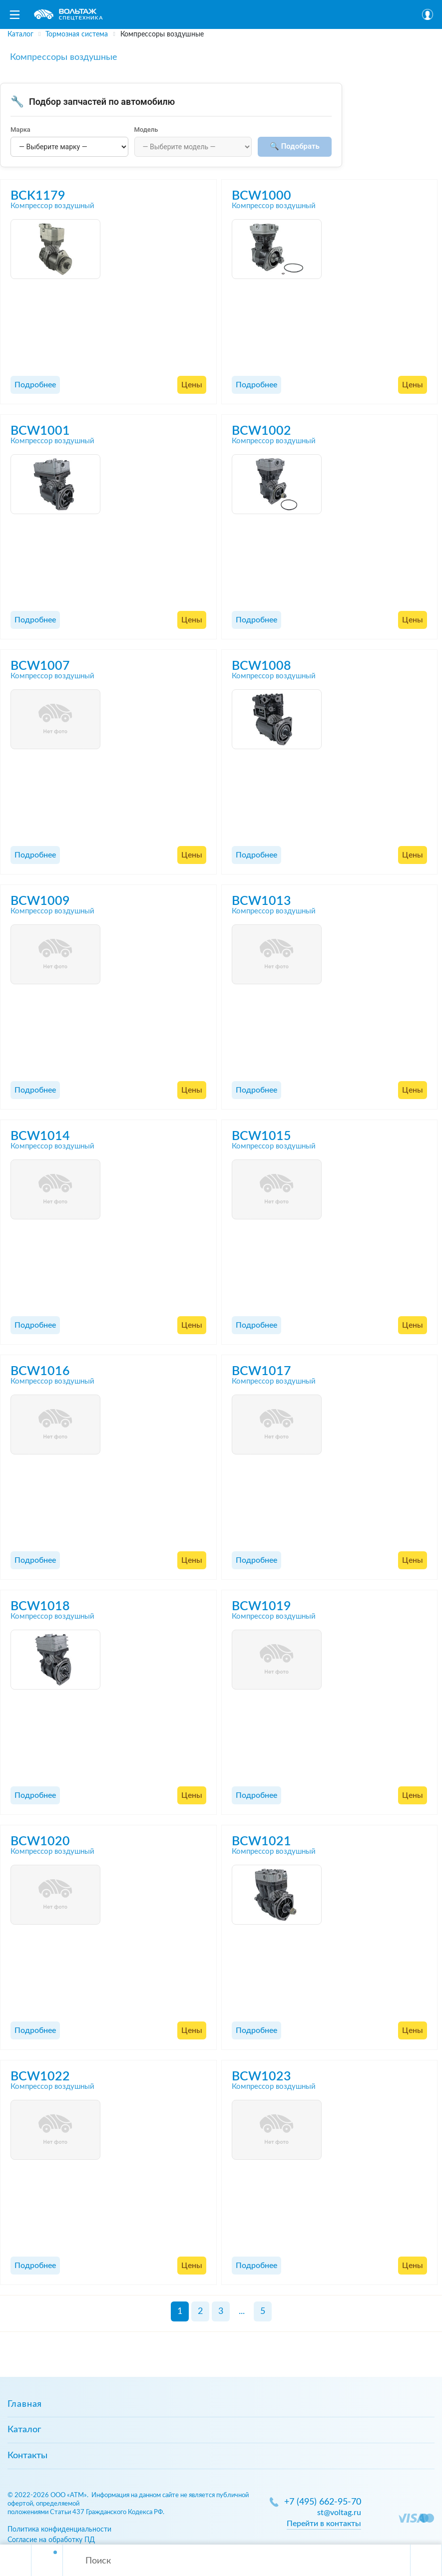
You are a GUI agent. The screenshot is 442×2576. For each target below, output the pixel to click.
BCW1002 (261, 431)
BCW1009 (40, 901)
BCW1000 (261, 196)
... (242, 2311)
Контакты (27, 2455)
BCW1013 (261, 901)
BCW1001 (40, 431)
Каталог (24, 2429)
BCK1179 (37, 196)
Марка (20, 129)
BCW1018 (40, 1606)
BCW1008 (261, 666)
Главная (24, 2404)
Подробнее (35, 385)
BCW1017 (261, 1371)
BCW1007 (40, 666)
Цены (191, 385)
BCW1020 (40, 1841)
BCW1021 (261, 1841)
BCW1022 (40, 2076)
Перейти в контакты (324, 2524)
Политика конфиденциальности (59, 2529)
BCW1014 (40, 1136)
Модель (146, 129)
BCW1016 (40, 1371)
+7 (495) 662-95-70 (322, 2502)
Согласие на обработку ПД (51, 2540)
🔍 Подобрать (295, 146)
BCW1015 (261, 1136)
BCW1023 (261, 2076)
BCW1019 (261, 1606)
